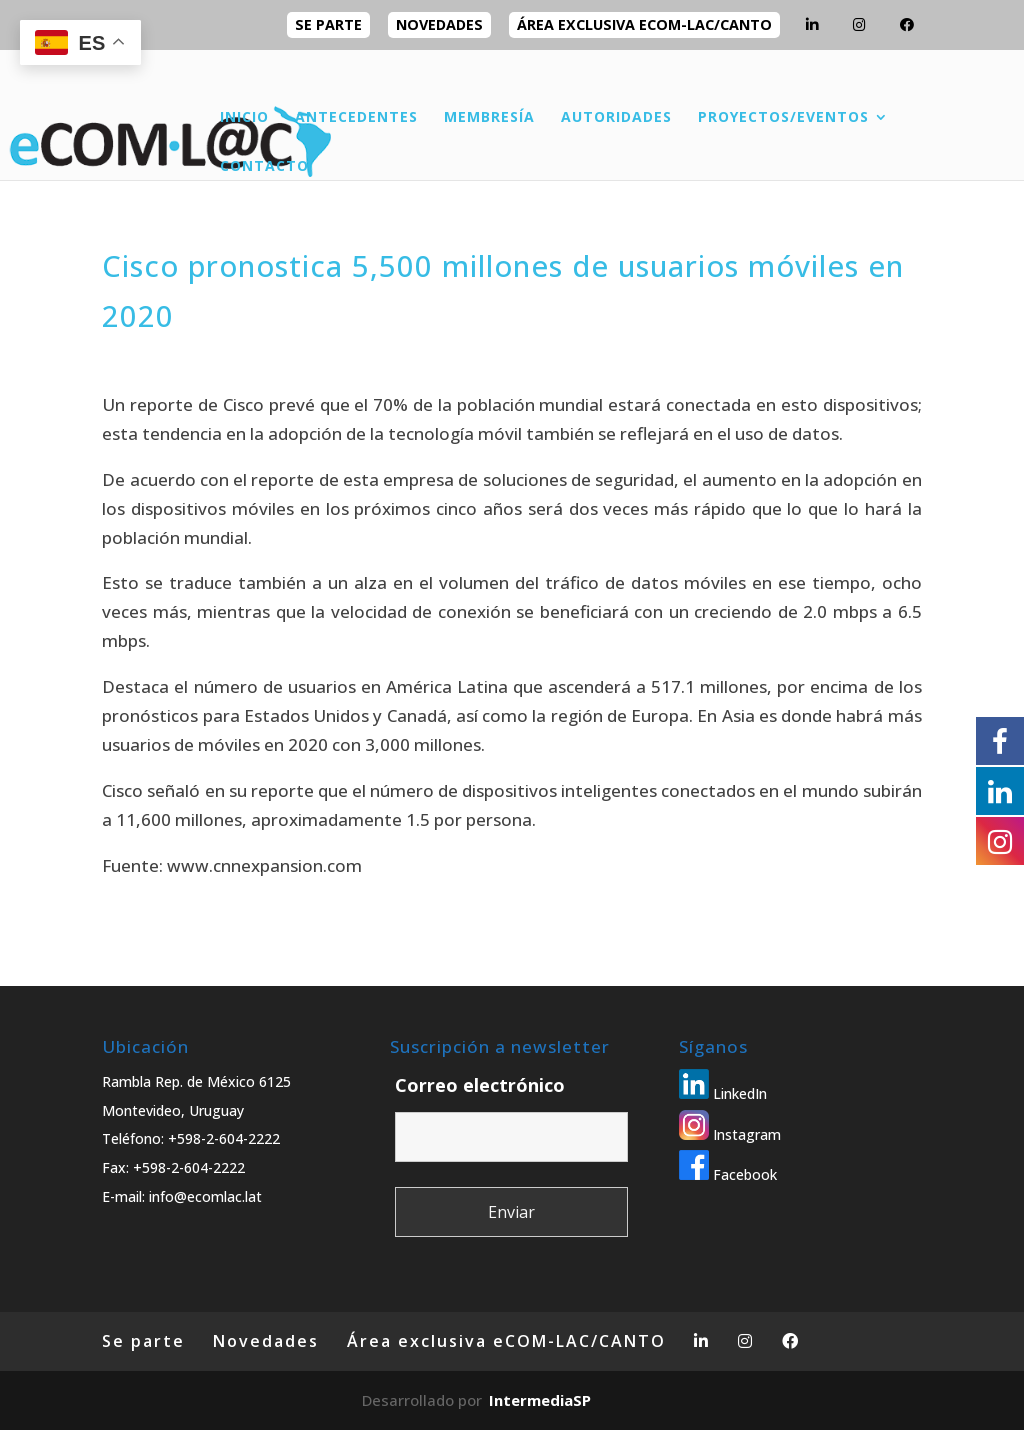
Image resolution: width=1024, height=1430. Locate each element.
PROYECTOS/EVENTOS (783, 118)
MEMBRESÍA (489, 118)
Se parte (328, 24)
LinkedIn (723, 1093)
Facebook (728, 1174)
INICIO (244, 118)
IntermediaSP (540, 1400)
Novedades (439, 24)
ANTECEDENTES (356, 118)
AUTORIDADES (616, 118)
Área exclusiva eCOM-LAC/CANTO (644, 24)
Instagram (730, 1134)
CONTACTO (264, 167)
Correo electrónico (480, 1085)
